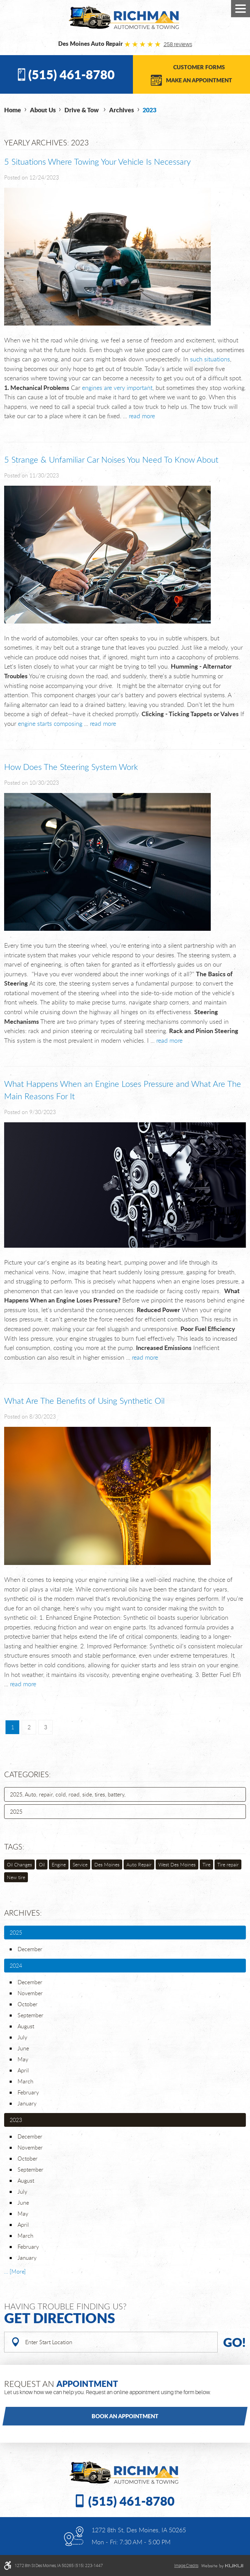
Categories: (27, 1774)
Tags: (14, 1847)
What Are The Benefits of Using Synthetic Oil (84, 1400)
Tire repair (228, 1864)
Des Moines (106, 1864)
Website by (222, 2566)
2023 (149, 109)
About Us (43, 109)
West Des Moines (177, 1864)
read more (142, 416)
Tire (206, 1864)
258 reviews (178, 44)
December (30, 1949)
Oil (42, 1864)
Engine (59, 1864)
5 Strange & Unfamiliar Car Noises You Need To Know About (111, 459)
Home (12, 109)
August (26, 2026)
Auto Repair (139, 1864)
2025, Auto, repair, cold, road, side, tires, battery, (68, 1794)
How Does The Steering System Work (71, 766)
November (30, 1993)
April (23, 2070)
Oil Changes (19, 1864)
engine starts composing (50, 723)
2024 (16, 1965)
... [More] (15, 2271)
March (25, 2081)
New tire (16, 1877)
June (23, 2048)
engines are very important (117, 387)
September (30, 2015)
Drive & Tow (82, 109)
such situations (210, 359)
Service (80, 1864)
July (22, 2037)
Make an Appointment (199, 80)
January (27, 2103)
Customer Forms (199, 67)
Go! (234, 2342)
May (23, 2059)
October (28, 2004)
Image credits (186, 2565)
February (28, 2092)
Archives (121, 109)
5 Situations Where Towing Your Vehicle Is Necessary (97, 161)
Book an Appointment (125, 2416)
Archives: (23, 1913)
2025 (16, 1811)
